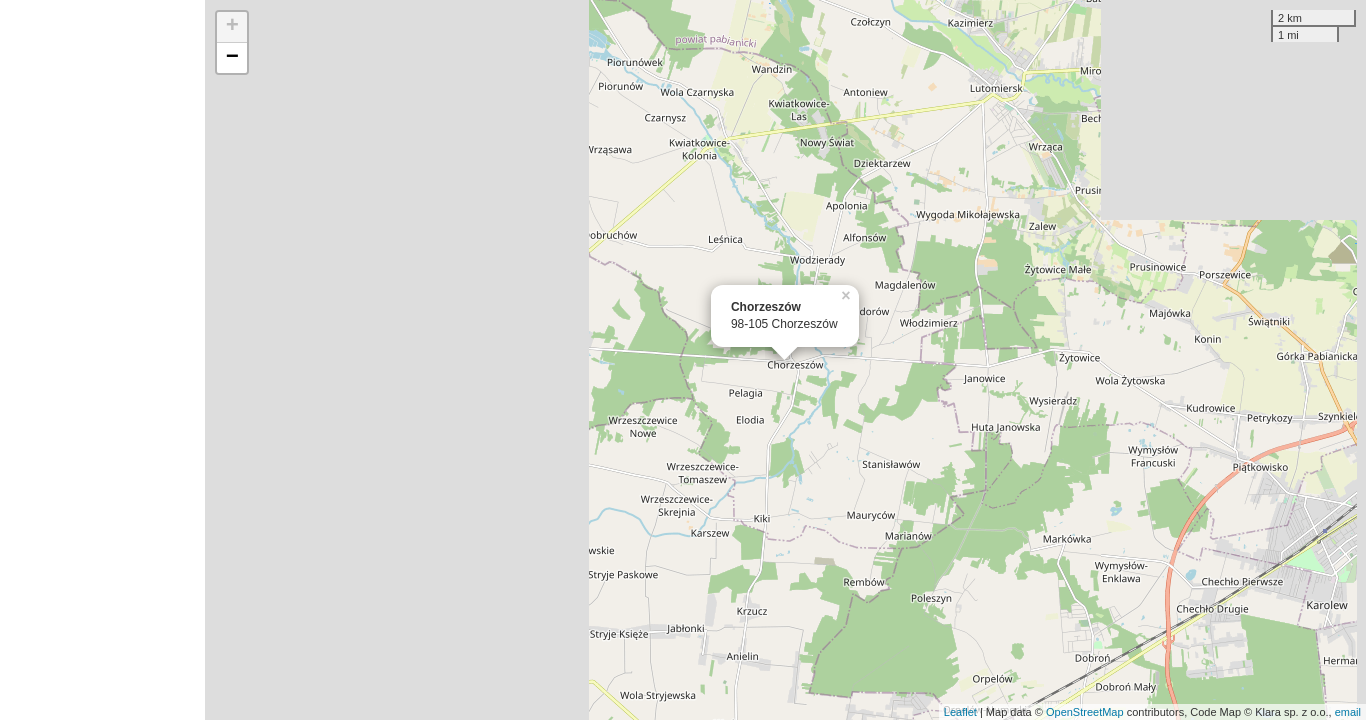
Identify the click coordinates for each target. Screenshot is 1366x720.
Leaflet (960, 712)
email (1348, 712)
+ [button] (232, 27)
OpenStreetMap (1085, 712)
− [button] (232, 58)
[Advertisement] (102, 360)
